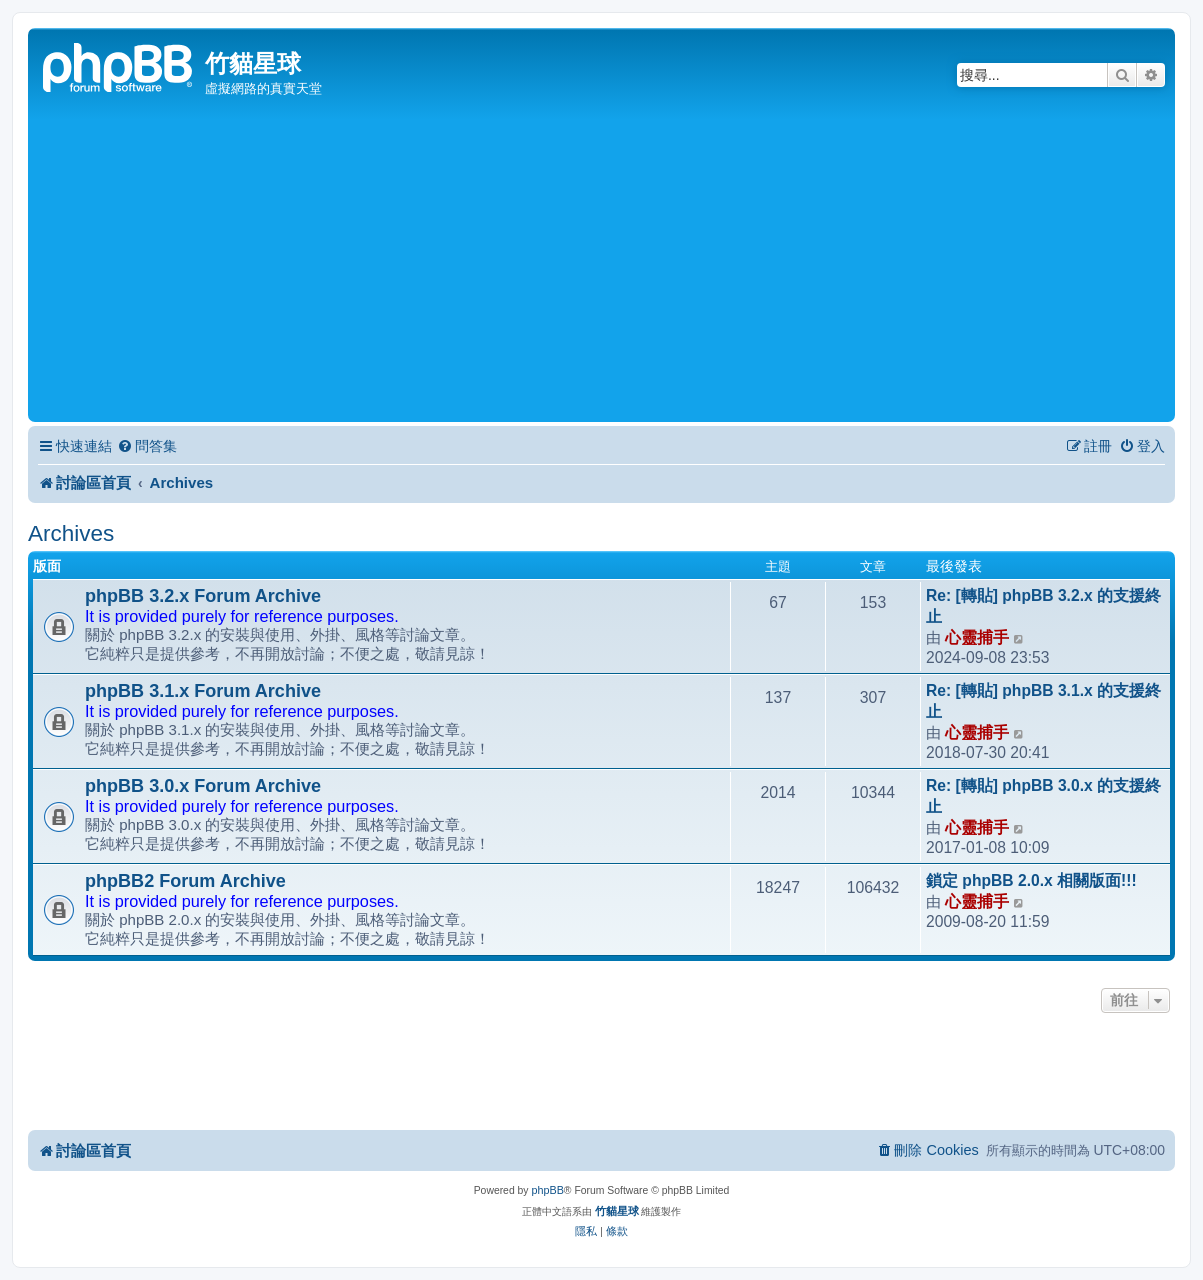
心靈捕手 (977, 637)
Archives (71, 533)
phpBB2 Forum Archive (185, 881)
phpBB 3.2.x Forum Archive (203, 596)
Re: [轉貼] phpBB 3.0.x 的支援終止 (1043, 796)
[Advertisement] (601, 267)
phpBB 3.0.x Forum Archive (203, 786)
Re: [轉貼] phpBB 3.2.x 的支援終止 (1043, 606)
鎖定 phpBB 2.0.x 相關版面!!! (1031, 880)
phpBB (547, 1190)
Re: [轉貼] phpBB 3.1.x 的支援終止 (1043, 701)
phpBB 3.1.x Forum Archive (203, 691)
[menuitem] (147, 446)
